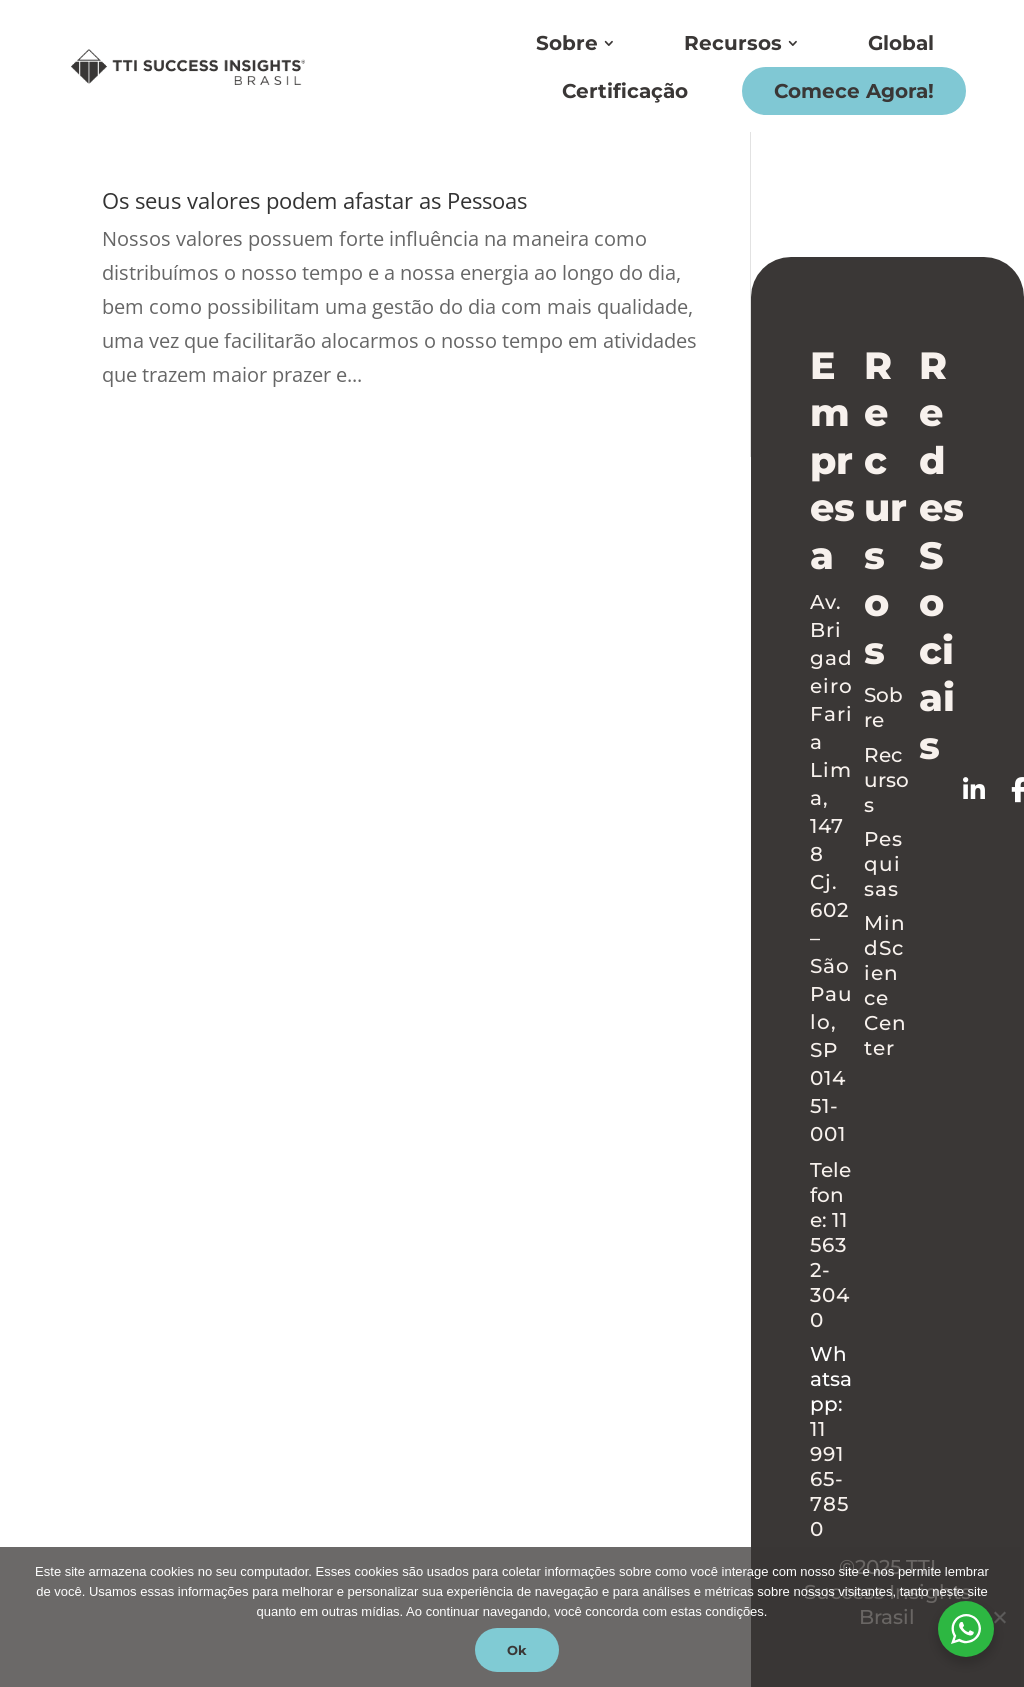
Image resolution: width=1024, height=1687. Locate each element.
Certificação (625, 91)
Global (901, 43)
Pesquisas (883, 864)
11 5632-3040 (830, 1270)
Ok (517, 1650)
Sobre (567, 43)
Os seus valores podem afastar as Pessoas (314, 200)
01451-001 (828, 1106)
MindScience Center (885, 985)
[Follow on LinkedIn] (987, 790)
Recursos (733, 43)
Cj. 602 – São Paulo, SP (831, 966)
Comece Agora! (854, 91)
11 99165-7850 (829, 1479)
